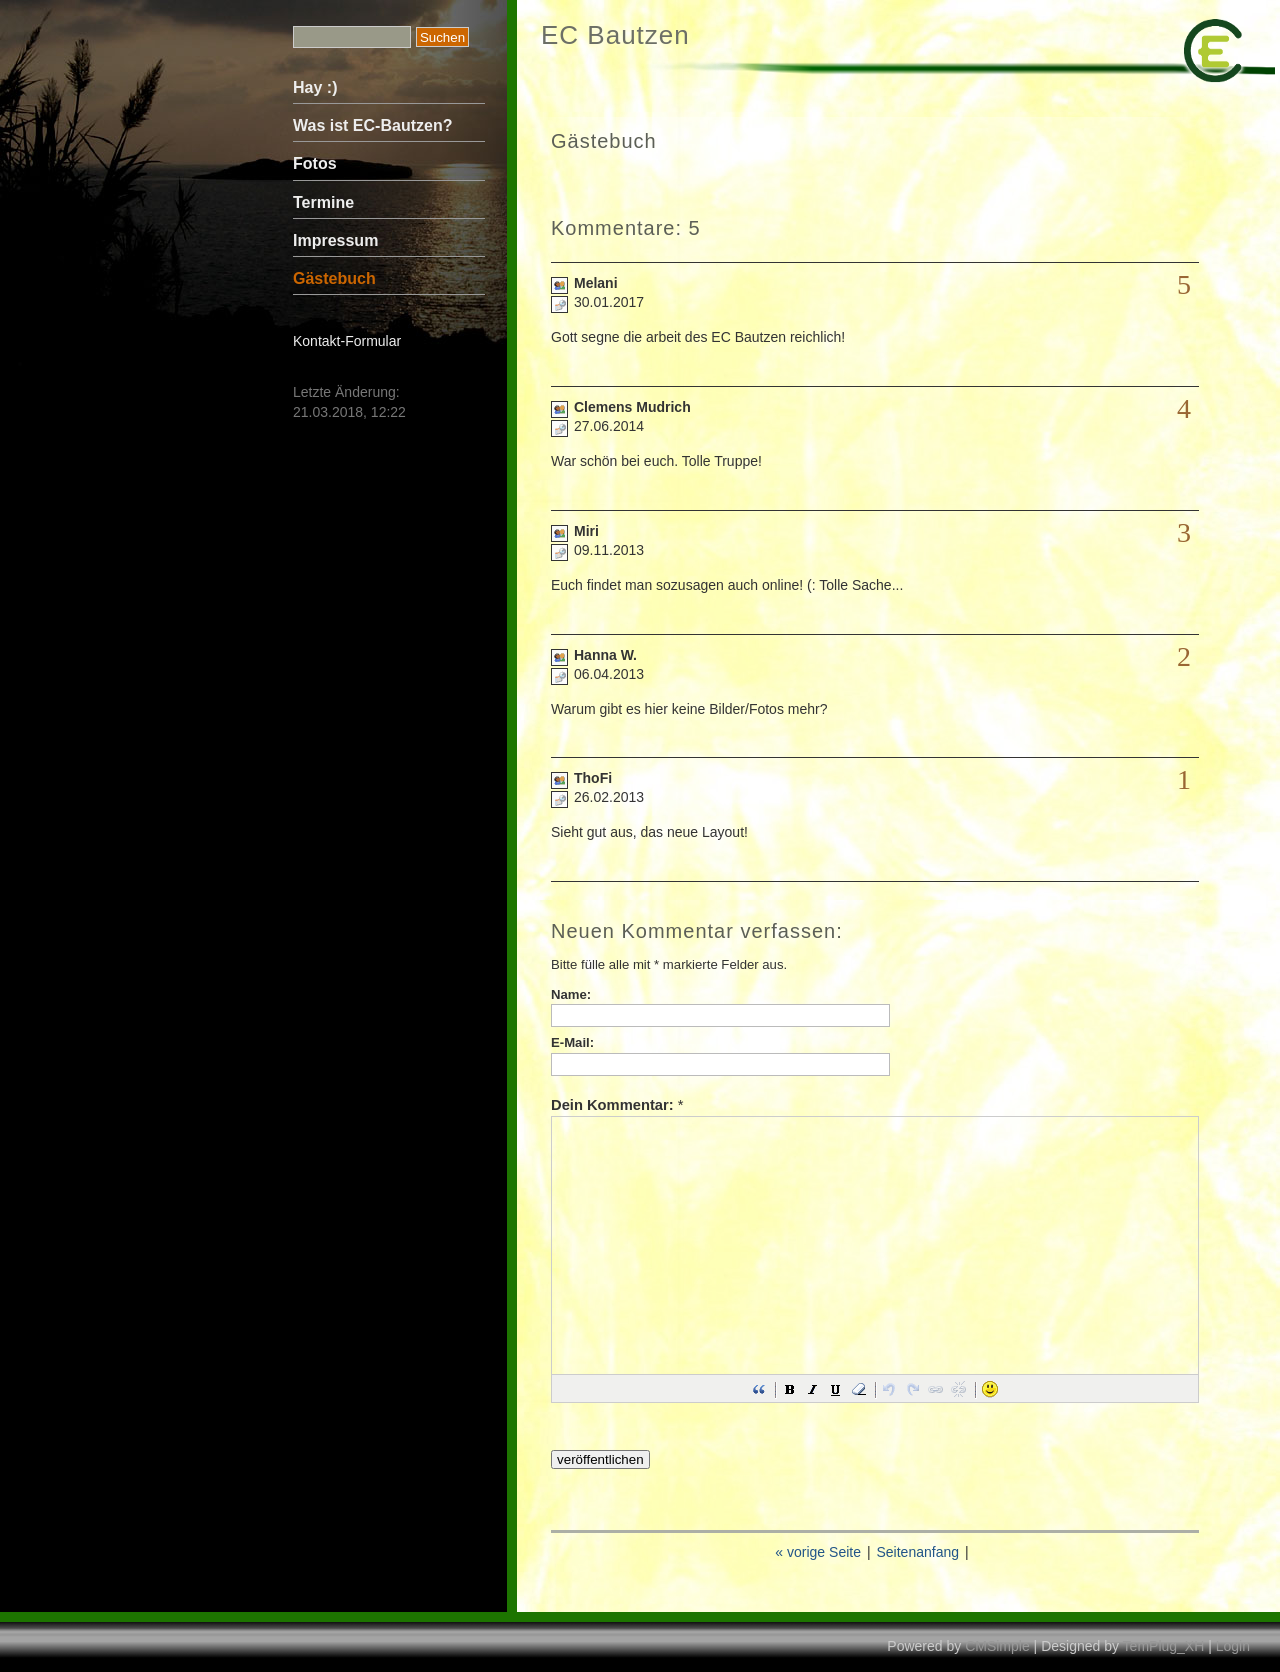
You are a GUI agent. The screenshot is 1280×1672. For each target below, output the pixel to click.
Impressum (335, 240)
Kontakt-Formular (347, 341)
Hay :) (315, 87)
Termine (323, 202)
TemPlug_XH (1164, 1646)
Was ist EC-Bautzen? (372, 125)
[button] (759, 1389)
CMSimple (997, 1646)
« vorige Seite (818, 1552)
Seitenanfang (917, 1552)
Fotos (315, 163)
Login (1233, 1646)
